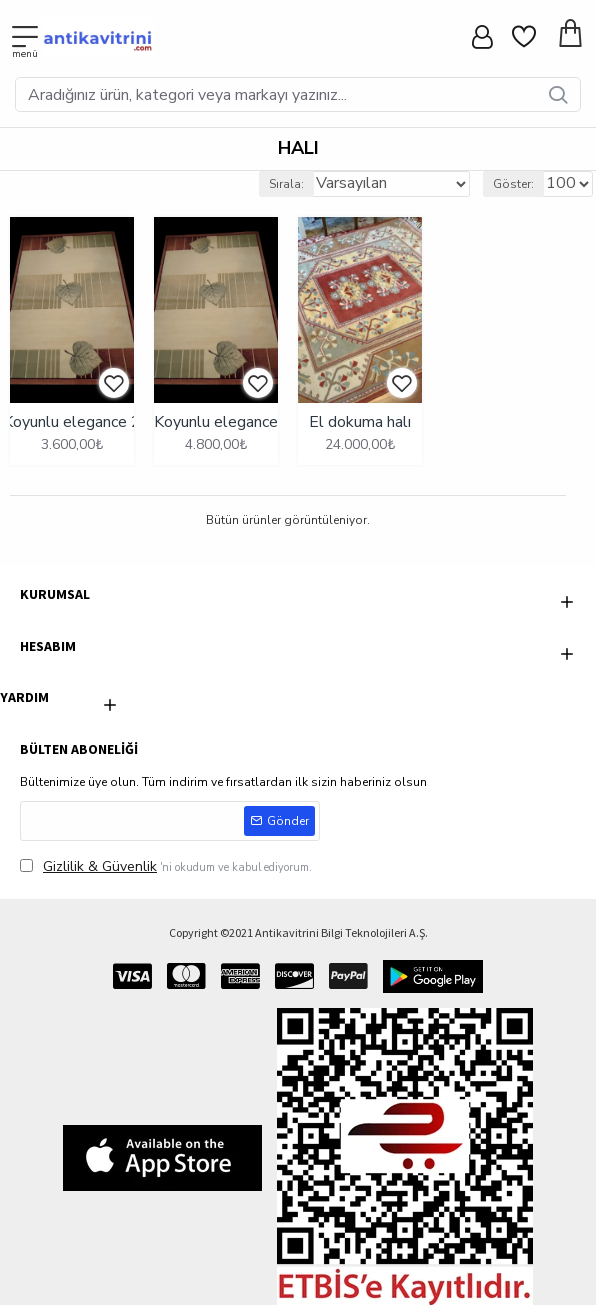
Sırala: (286, 184)
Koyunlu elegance (216, 422)
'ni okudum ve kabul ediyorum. (166, 866)
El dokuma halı (360, 422)
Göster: (513, 184)
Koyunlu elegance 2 (72, 422)
